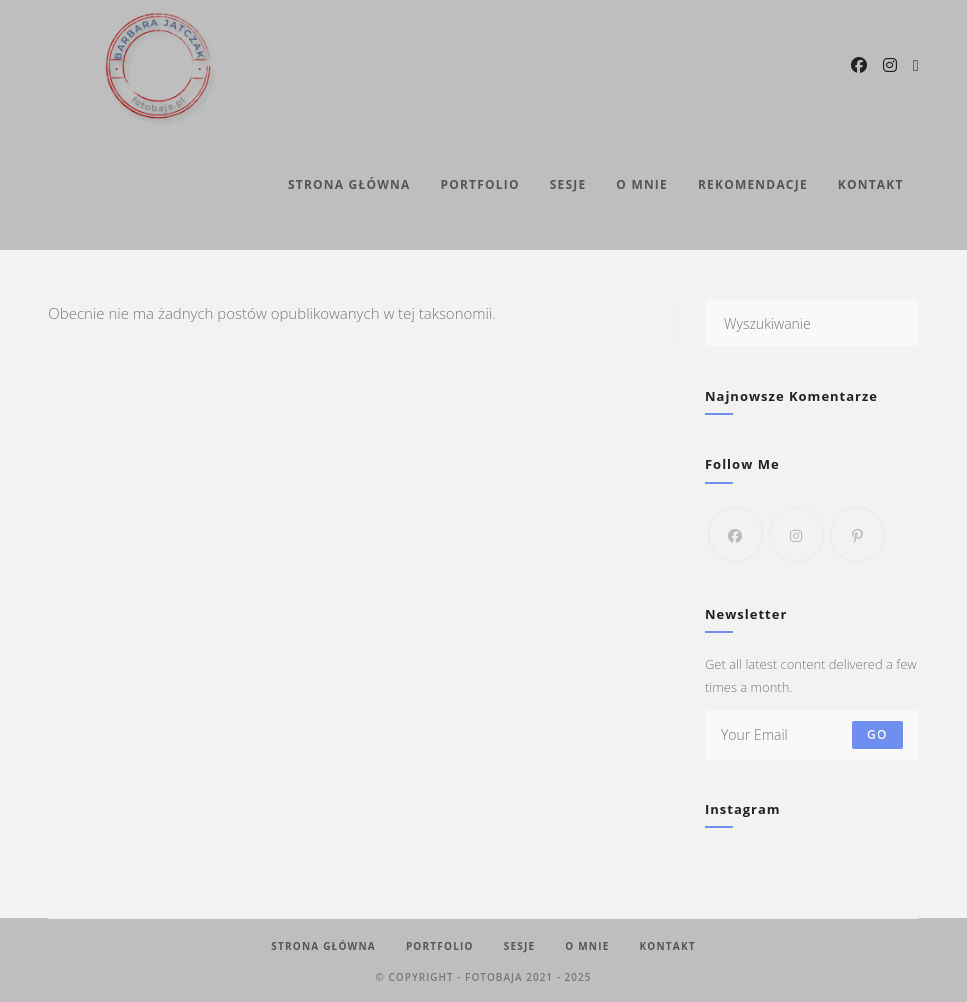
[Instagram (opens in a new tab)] (890, 65)
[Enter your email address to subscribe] (812, 735)
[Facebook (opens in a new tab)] (859, 65)
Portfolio (440, 946)
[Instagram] (796, 534)
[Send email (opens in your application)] (916, 65)
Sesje (520, 946)
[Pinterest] (857, 534)
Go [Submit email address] (877, 734)
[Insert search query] (812, 323)
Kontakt (667, 946)
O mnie (587, 946)
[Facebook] (735, 534)
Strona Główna (323, 946)
